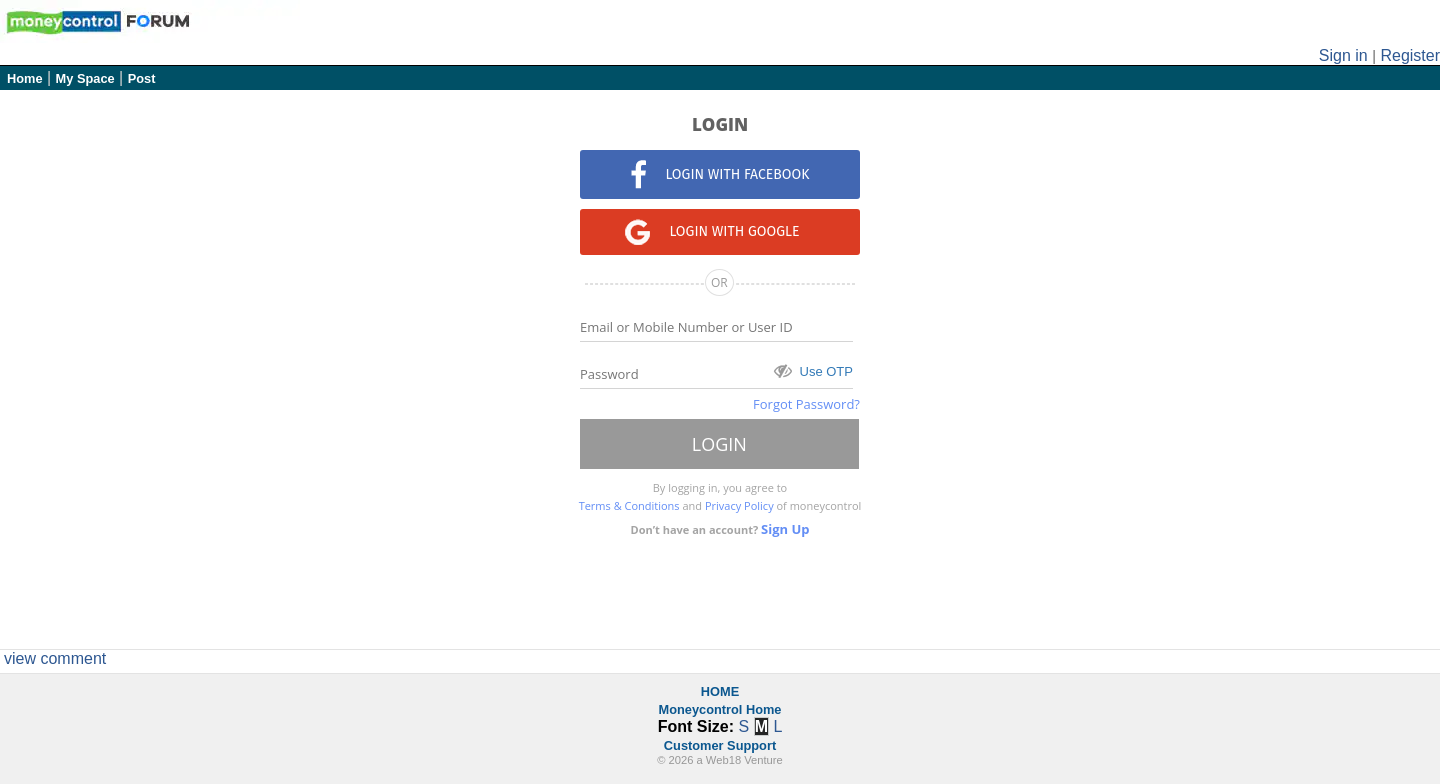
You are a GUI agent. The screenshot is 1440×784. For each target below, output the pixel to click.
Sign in (1343, 55)
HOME (720, 691)
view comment (55, 658)
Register (1410, 55)
